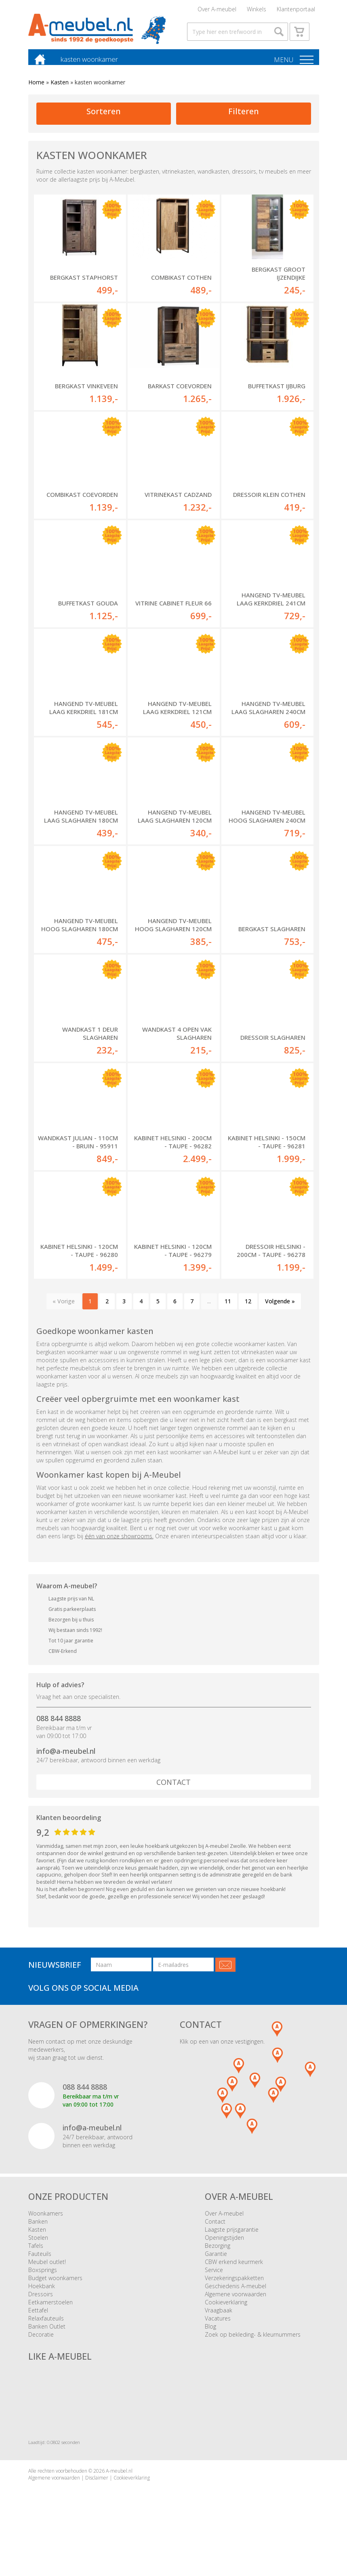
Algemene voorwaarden (235, 2306)
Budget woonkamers (55, 2289)
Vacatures (218, 2330)
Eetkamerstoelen (50, 2314)
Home (36, 94)
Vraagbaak (218, 2322)
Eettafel (38, 2322)
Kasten (59, 94)
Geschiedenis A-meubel (235, 2298)
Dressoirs (40, 2306)
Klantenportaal (296, 10)
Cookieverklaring (226, 2314)
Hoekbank (41, 2298)
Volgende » (280, 1313)
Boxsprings (42, 2281)
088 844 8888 (58, 1730)
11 (228, 1313)
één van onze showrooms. (119, 1547)
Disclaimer (96, 2489)
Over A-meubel (217, 10)
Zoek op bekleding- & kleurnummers (253, 2346)
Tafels (35, 2257)
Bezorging (217, 2257)
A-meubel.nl (119, 2482)
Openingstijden (224, 2249)
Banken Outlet (46, 2338)
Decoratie (41, 2346)
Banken (38, 2233)
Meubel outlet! (47, 2273)
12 (248, 1313)
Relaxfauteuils (46, 2330)
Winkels (256, 10)
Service (214, 2281)
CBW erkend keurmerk (234, 2273)
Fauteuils (39, 2265)
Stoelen (38, 2249)
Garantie (216, 2265)
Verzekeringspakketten (234, 2289)
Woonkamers (45, 2225)
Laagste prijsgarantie (232, 2241)
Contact (173, 1794)
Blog (210, 2338)
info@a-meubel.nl (65, 1762)
